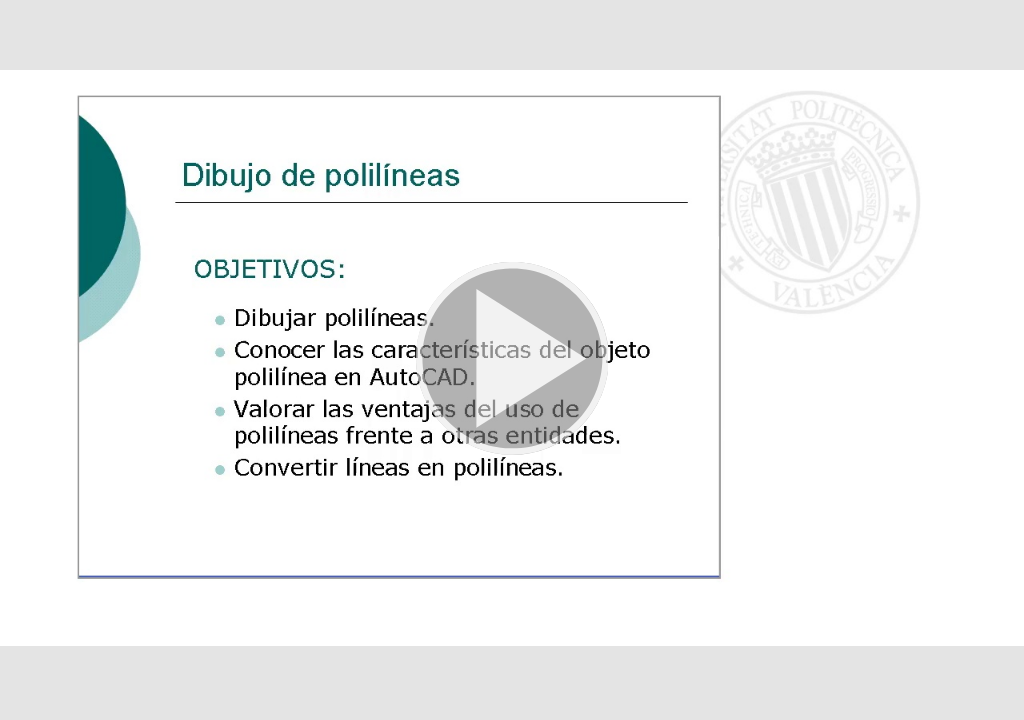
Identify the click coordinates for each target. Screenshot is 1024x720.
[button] (512, 360)
